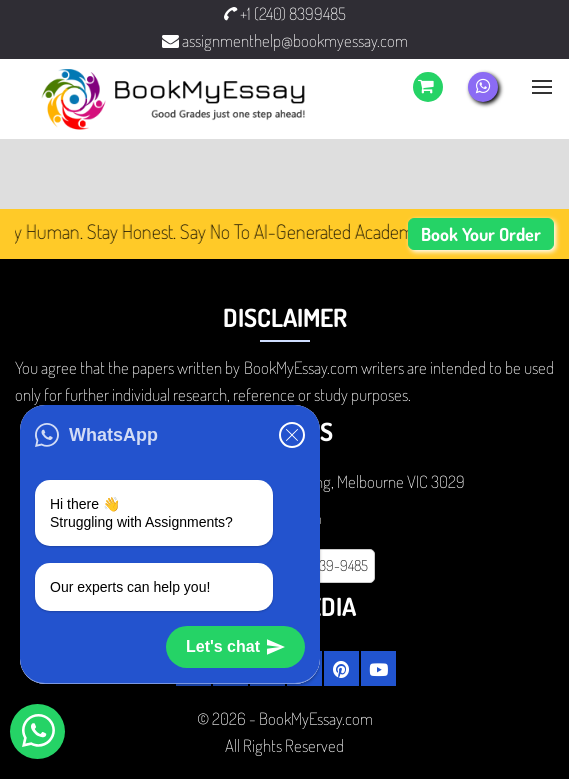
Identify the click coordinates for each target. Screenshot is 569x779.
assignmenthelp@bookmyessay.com (285, 40)
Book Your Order (481, 234)
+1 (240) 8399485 (285, 13)
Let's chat (235, 647)
